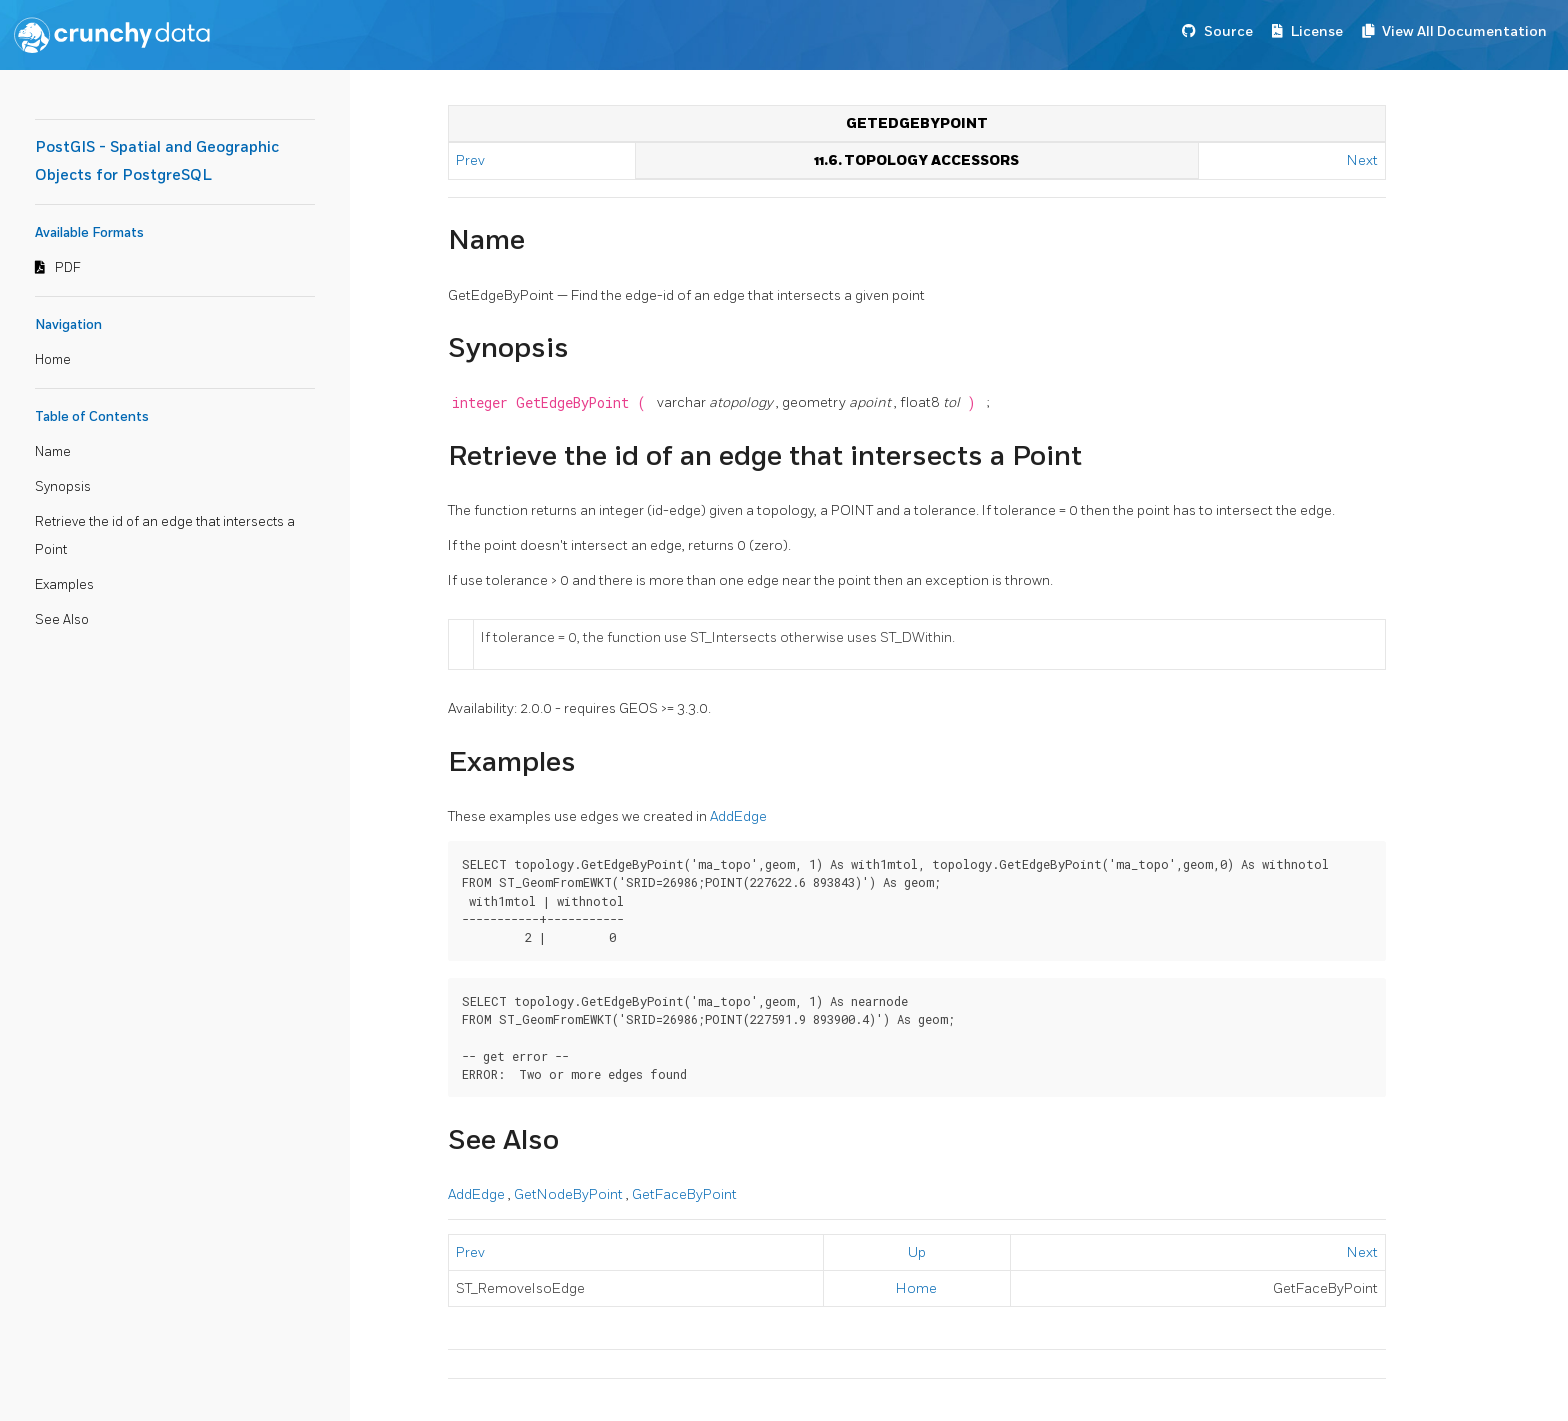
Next (1362, 160)
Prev (472, 160)
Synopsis (63, 487)
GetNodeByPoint (570, 1194)
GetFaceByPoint (684, 1194)
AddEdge (738, 816)
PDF (68, 268)
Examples (64, 585)
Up (917, 1252)
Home (53, 360)
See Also (62, 620)
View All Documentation (1464, 31)
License (1317, 31)
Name (53, 452)
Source (1228, 31)
